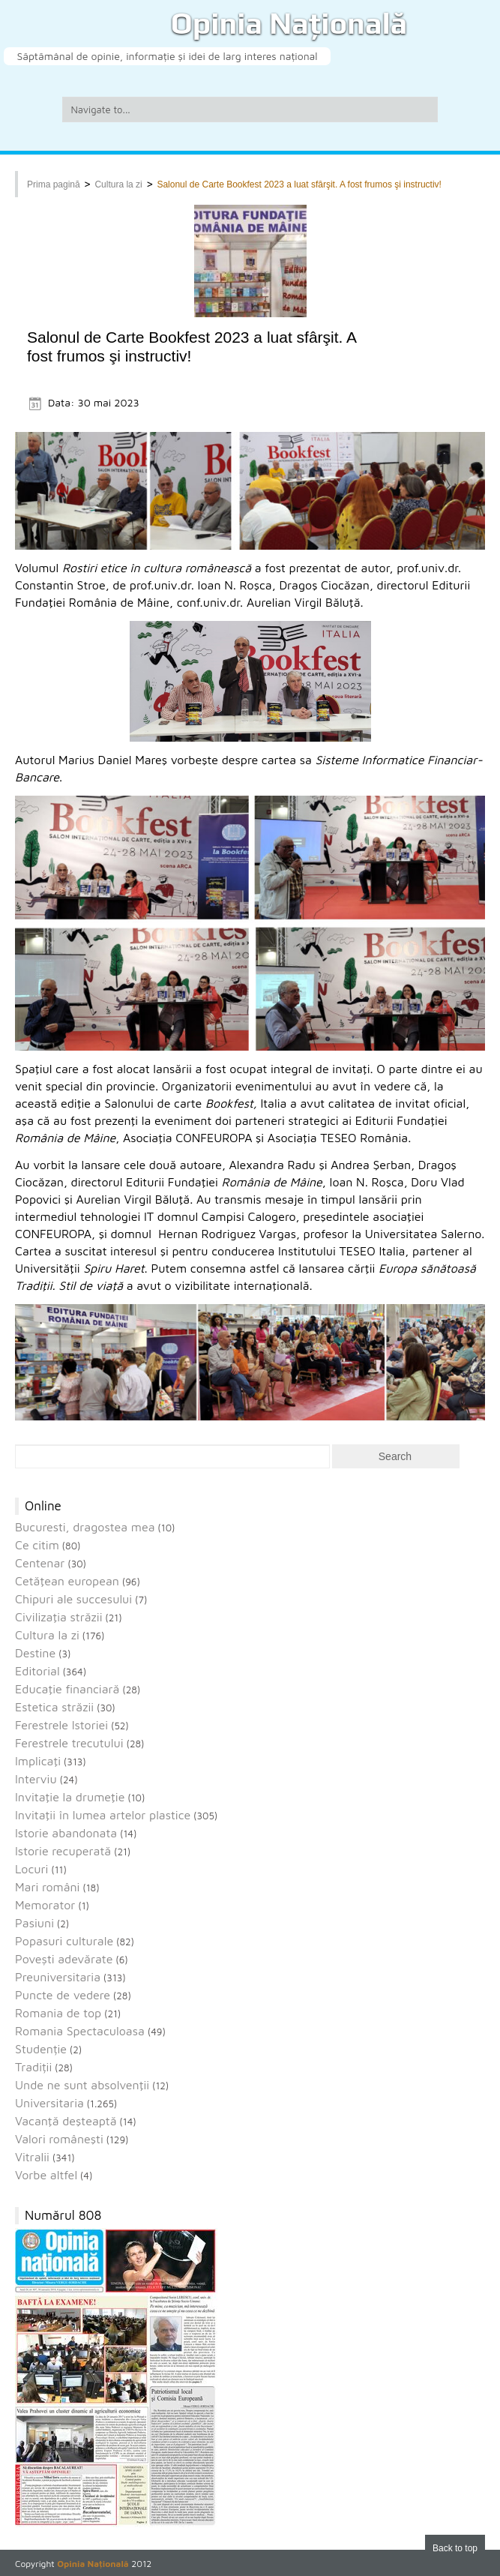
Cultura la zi (118, 184)
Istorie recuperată (63, 1851)
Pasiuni (34, 1923)
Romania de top (58, 2013)
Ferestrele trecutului (69, 1743)
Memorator (45, 1905)
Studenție (41, 2049)
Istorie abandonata (66, 1833)
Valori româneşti (59, 2139)
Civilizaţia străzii (59, 1617)
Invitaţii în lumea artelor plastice (102, 1815)
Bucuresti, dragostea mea (85, 1527)
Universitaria (49, 2103)
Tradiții (33, 2067)
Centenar (39, 1563)
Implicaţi (38, 1761)
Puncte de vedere (62, 1995)
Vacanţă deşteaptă (66, 2121)
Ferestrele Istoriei (61, 1725)
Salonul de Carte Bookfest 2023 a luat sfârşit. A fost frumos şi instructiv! (299, 184)
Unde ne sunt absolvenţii (82, 2085)
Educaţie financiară (67, 1689)
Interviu (36, 1779)
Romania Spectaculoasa (80, 2031)
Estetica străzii (54, 1707)
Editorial (37, 1671)
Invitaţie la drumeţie (69, 1797)
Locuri (31, 1869)
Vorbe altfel (46, 2175)
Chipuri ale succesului (73, 1599)
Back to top (455, 2548)
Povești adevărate (63, 1959)
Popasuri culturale (64, 1941)
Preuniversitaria (57, 1977)
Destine (35, 1653)
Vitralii (32, 2157)
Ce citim (37, 1545)
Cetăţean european (67, 1581)
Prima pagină (53, 184)
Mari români (47, 1887)
